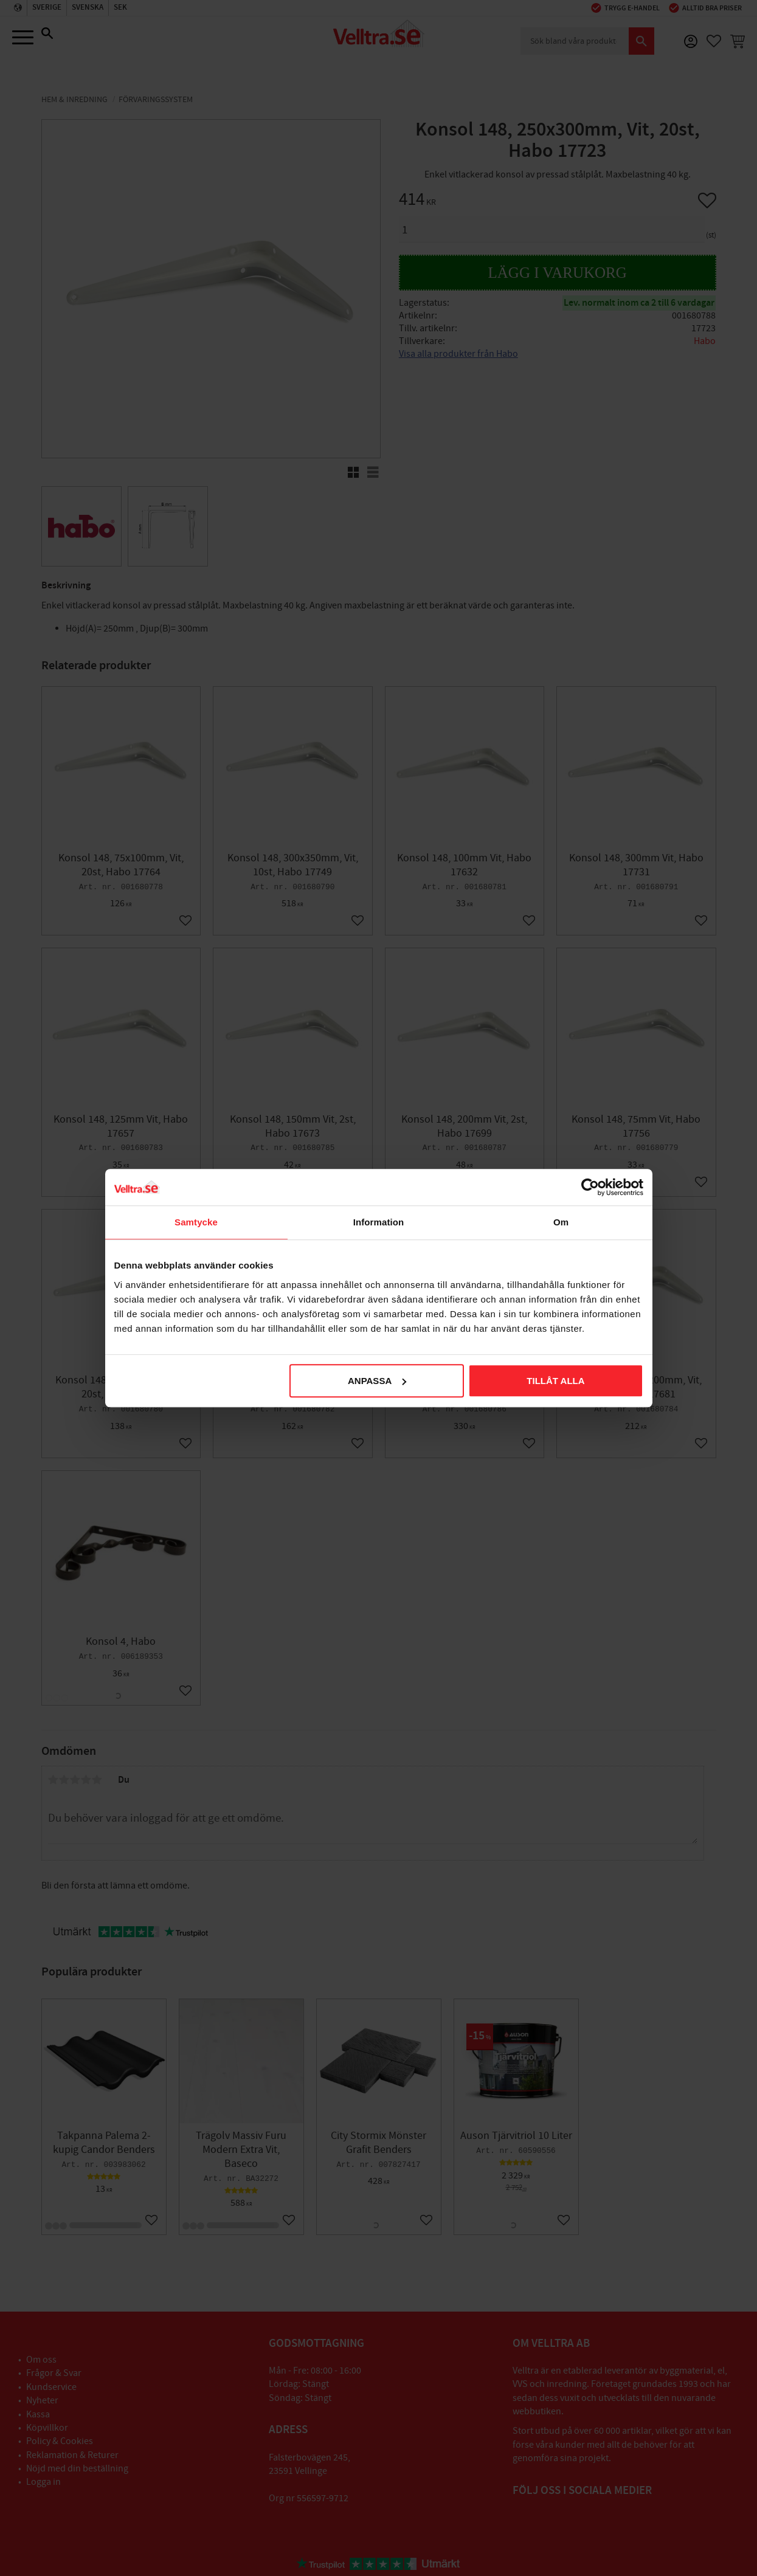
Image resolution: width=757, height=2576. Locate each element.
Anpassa (377, 1381)
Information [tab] (378, 1222)
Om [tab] (561, 1222)
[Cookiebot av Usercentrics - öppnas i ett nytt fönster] (590, 1187)
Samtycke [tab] (196, 1222)
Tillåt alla (555, 1381)
